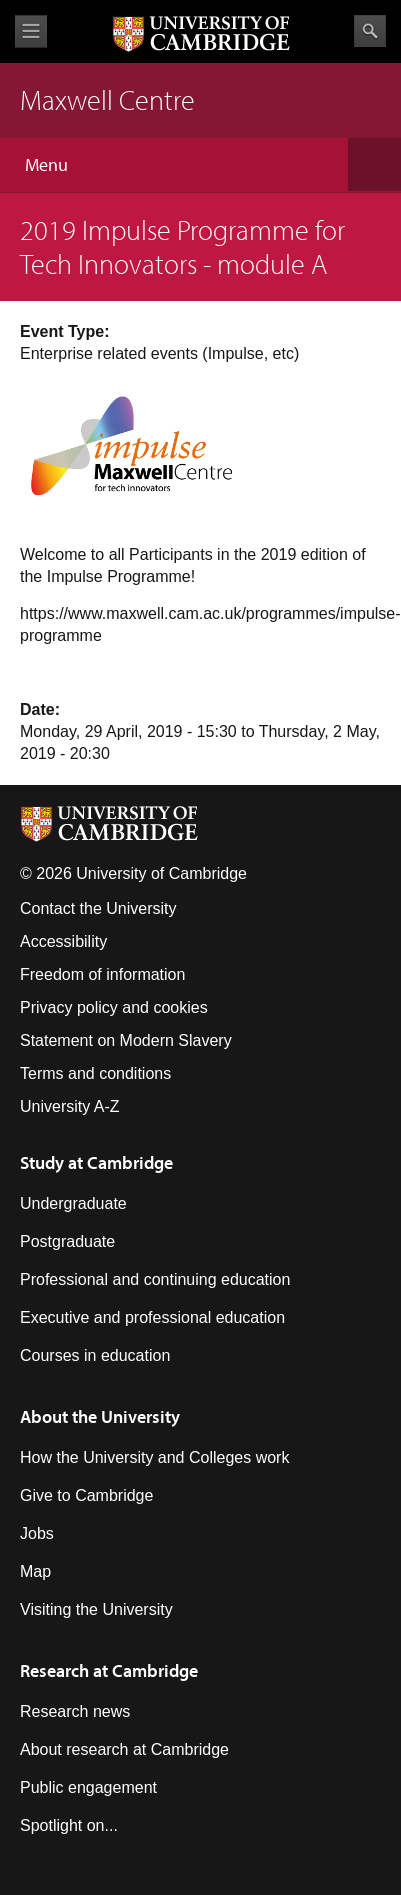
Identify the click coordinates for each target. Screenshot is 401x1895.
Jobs (37, 1533)
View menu (31, 31)
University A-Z (70, 1106)
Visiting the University (96, 1609)
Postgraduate (67, 1241)
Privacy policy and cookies (114, 1007)
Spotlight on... (69, 1825)
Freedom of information (102, 974)
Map (35, 1571)
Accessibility (63, 941)
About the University (100, 1416)
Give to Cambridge (86, 1495)
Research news (75, 1711)
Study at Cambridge (96, 1162)
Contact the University (98, 908)
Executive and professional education (152, 1317)
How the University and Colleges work (154, 1457)
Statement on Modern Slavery (126, 1040)
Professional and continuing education (155, 1279)
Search (370, 31)
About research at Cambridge (124, 1749)
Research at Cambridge (109, 1670)
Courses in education (95, 1355)
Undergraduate (73, 1203)
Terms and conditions (95, 1073)
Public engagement (88, 1787)
